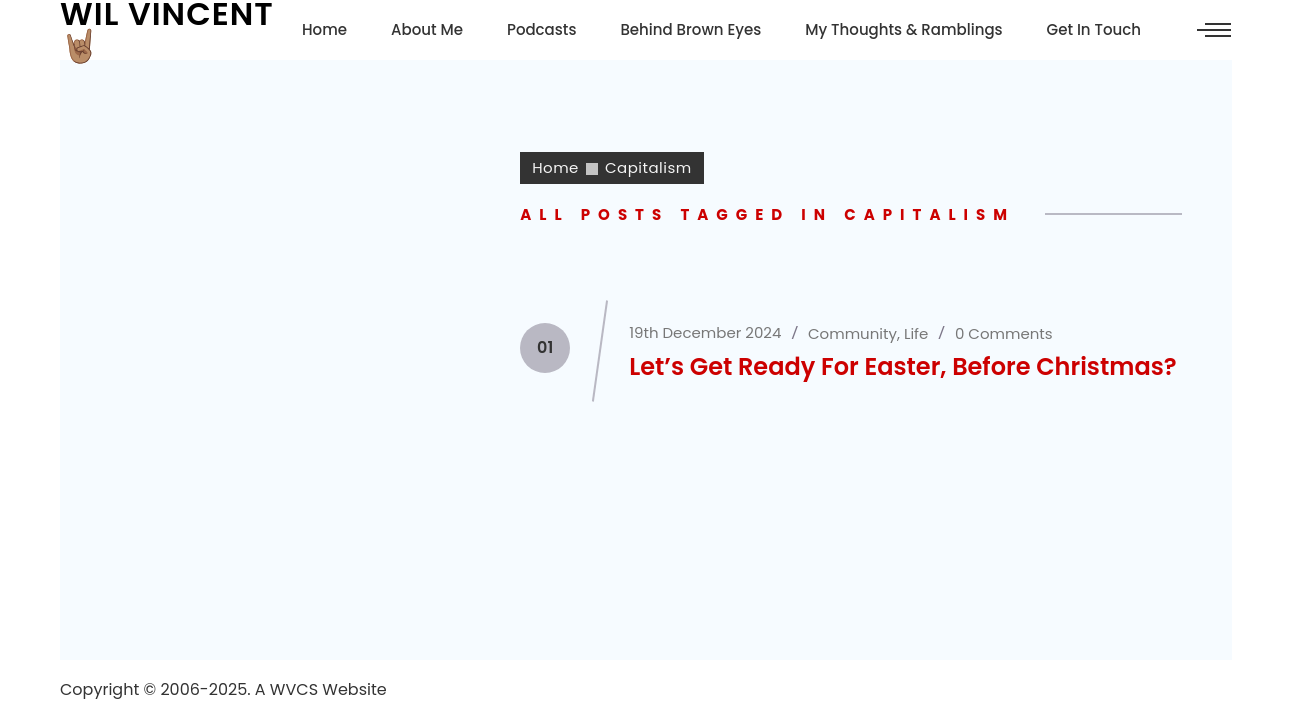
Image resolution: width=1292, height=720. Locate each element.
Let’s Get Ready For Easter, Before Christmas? (902, 366)
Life (916, 333)
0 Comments (1004, 333)
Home (555, 167)
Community (852, 333)
